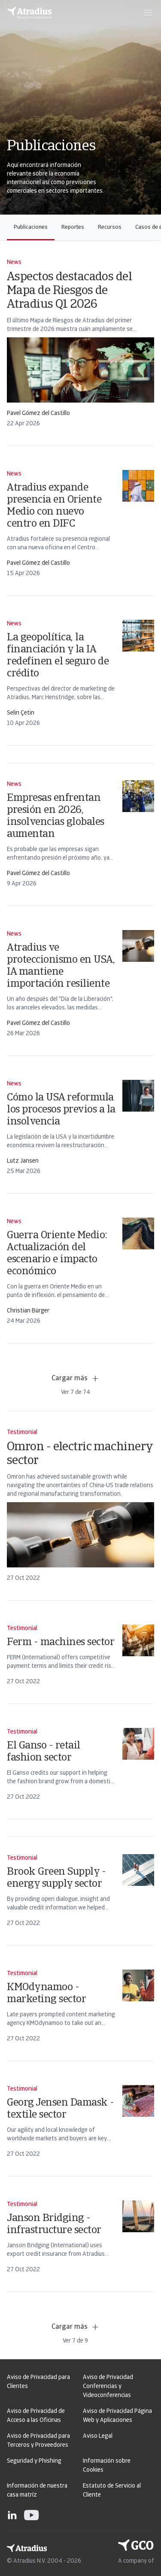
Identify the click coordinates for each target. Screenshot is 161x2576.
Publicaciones (31, 227)
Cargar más (76, 1378)
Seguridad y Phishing (34, 2461)
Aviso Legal (97, 2436)
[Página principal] (29, 13)
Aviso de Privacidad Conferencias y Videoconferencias (108, 2386)
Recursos (110, 227)
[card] (80, 343)
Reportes (72, 227)
